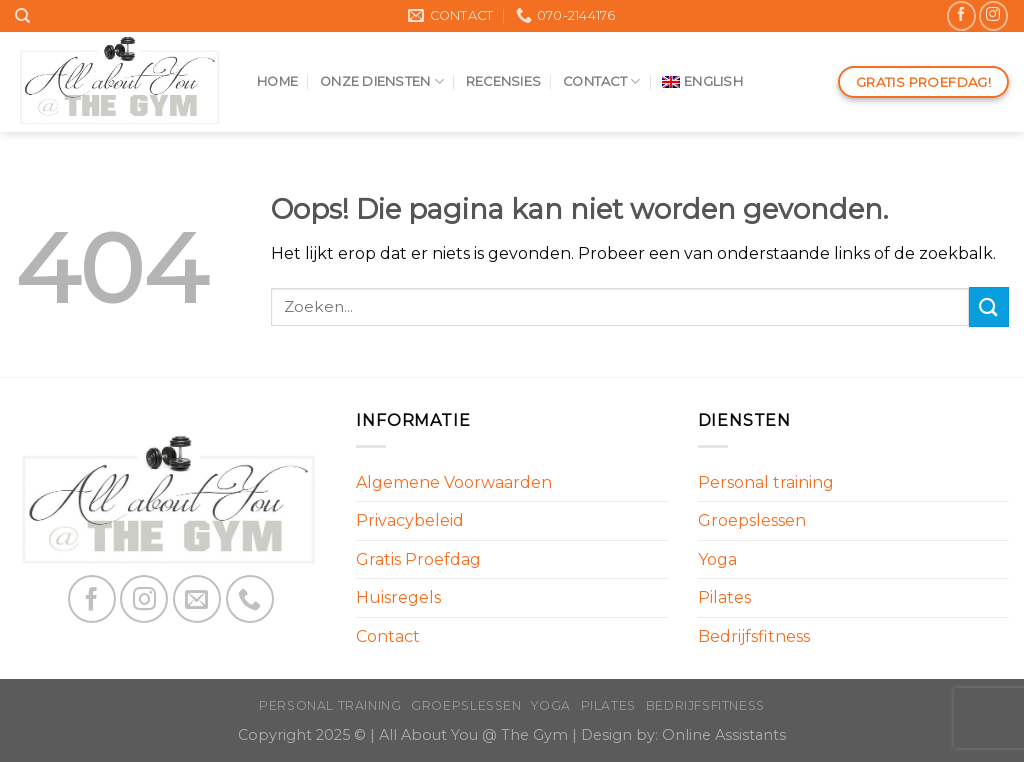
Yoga (717, 559)
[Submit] (989, 306)
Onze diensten (382, 81)
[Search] (22, 16)
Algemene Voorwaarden (454, 482)
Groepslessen (752, 520)
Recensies (503, 81)
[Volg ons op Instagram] (993, 15)
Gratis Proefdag (418, 559)
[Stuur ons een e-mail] (197, 599)
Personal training (766, 482)
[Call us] (250, 599)
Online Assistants (724, 735)
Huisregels (398, 597)
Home (277, 81)
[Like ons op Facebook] (961, 15)
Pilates (724, 597)
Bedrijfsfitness (754, 636)
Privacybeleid (410, 520)
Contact (601, 81)
